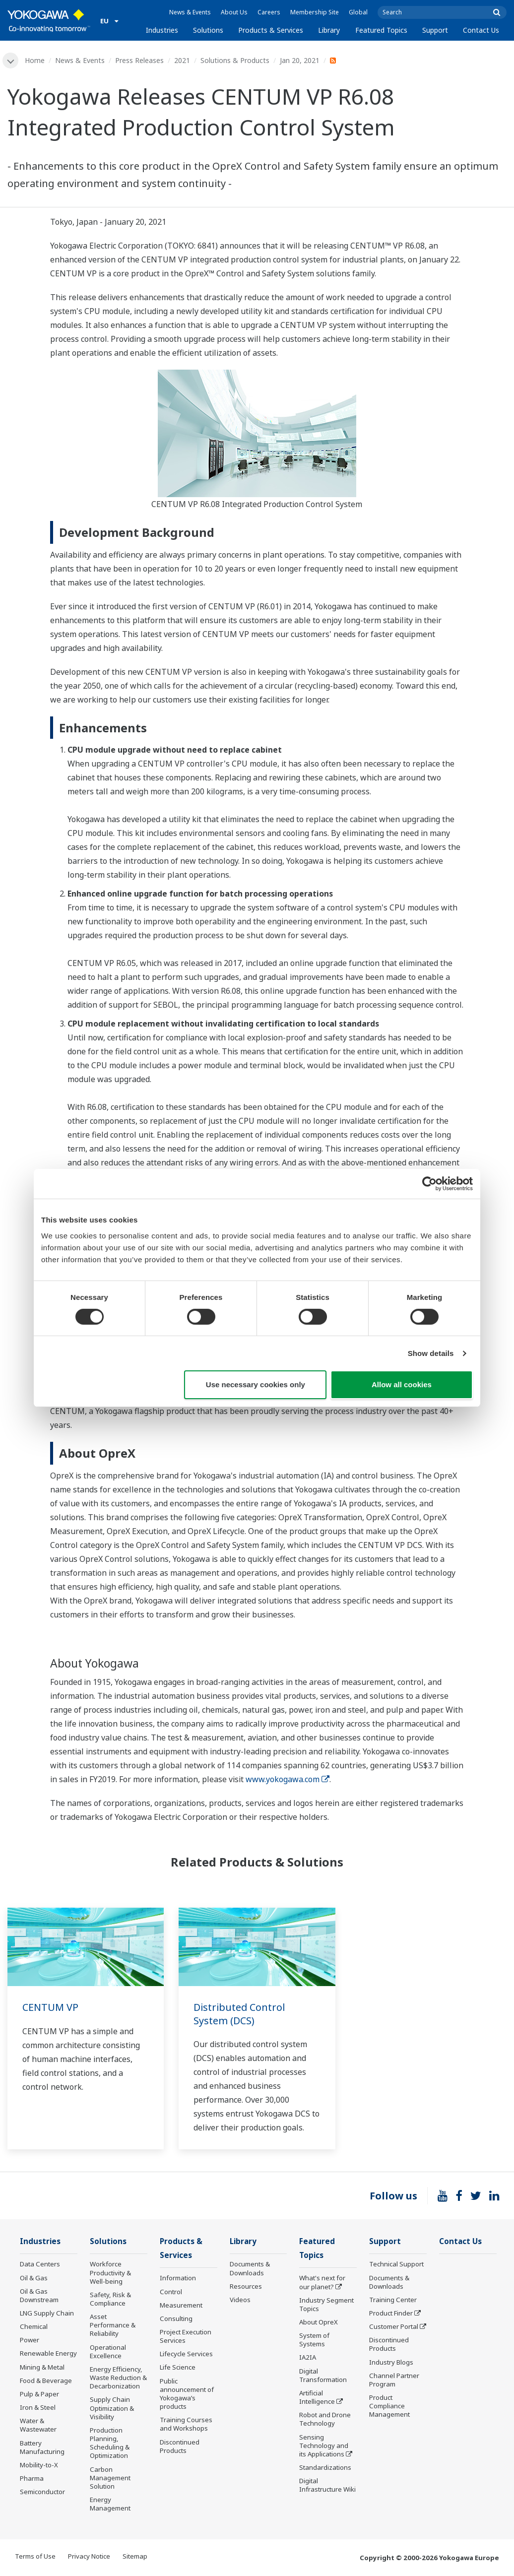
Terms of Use (35, 2556)
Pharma (32, 2478)
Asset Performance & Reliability (112, 2325)
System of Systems (314, 2340)
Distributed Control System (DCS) (239, 2013)
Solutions (208, 30)
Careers (268, 12)
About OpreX (318, 2322)
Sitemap (135, 2556)
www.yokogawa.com (287, 1779)
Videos (240, 2300)
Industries (162, 30)
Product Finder (391, 2313)
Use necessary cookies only (255, 1384)
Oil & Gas (34, 2278)
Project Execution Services (185, 2337)
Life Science (177, 2368)
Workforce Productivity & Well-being (110, 2273)
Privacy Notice (89, 2556)
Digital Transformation (323, 2376)
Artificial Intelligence (317, 2398)
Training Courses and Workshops (186, 2425)
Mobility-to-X (39, 2465)
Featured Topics (381, 30)
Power (29, 2340)
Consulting (176, 2319)
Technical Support (396, 2264)
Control (171, 2292)
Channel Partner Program (394, 2380)
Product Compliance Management (389, 2406)
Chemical (34, 2326)
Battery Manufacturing (42, 2447)
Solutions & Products (234, 60)
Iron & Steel (38, 2407)
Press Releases (139, 60)
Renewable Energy (48, 2354)
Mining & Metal (42, 2367)
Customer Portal (393, 2326)
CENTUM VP (50, 2007)
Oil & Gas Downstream (39, 2296)
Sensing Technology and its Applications (323, 2446)
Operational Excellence (108, 2352)
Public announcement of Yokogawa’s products (187, 2395)
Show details (431, 1353)
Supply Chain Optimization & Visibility (112, 2409)
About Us (234, 12)
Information (178, 2278)
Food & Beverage (46, 2381)
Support (435, 30)
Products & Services (270, 30)
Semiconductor (42, 2492)
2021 (182, 60)
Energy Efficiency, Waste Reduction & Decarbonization (118, 2378)
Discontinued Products (179, 2447)
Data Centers (40, 2264)
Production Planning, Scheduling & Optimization (109, 2443)
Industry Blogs (391, 2362)
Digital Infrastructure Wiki (327, 2486)
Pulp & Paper (39, 2394)
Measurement (181, 2306)
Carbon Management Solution (110, 2478)
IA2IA (307, 2358)
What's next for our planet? (322, 2283)
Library (329, 30)
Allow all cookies (402, 1384)
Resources (246, 2286)
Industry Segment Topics (326, 2305)
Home (35, 60)
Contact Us (481, 30)
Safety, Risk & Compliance (110, 2299)
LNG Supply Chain (47, 2313)
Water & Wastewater (38, 2425)
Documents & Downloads (250, 2269)
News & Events (190, 12)
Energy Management (110, 2504)
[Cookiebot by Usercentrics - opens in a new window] (429, 1183)
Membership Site (314, 12)
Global (358, 12)
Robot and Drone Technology (325, 2420)
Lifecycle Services (186, 2354)
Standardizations (325, 2468)
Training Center (393, 2300)
